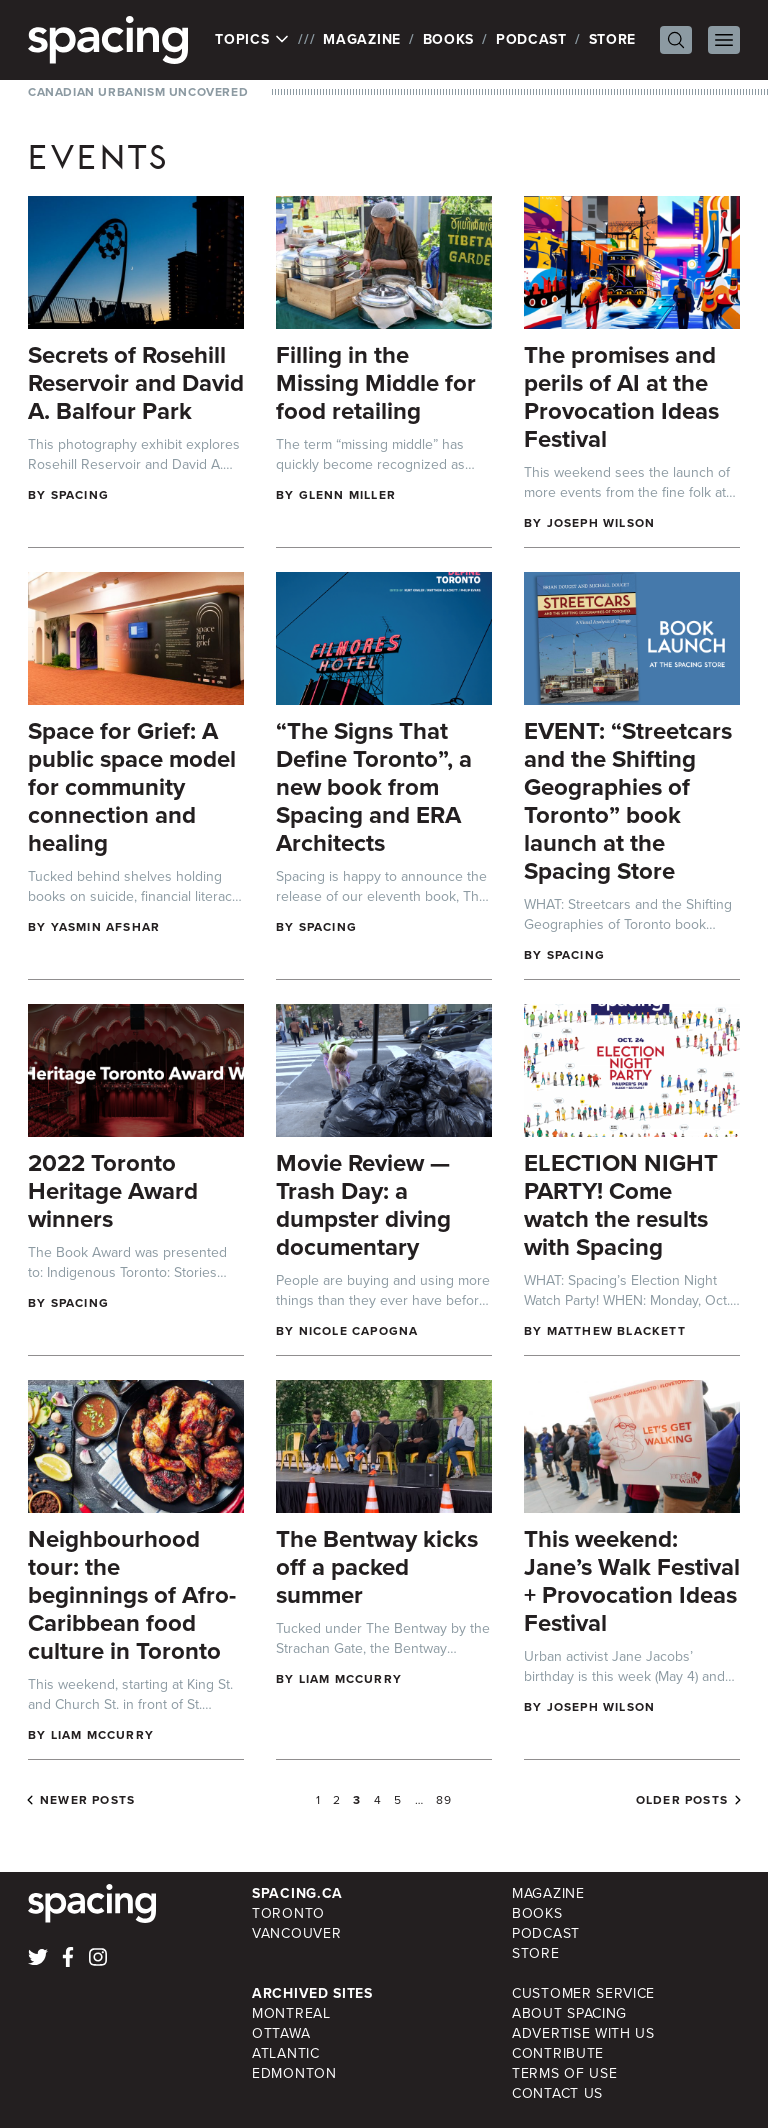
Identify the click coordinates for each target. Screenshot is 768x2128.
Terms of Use (564, 2073)
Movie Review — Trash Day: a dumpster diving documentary (363, 1205)
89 (444, 1800)
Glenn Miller (347, 495)
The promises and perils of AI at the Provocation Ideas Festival (621, 397)
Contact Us (557, 2093)
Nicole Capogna (359, 1331)
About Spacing (569, 2013)
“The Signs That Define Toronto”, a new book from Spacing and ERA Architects (374, 787)
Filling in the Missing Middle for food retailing (376, 383)
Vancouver (296, 1933)
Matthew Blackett (616, 1331)
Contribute (558, 2053)
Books (449, 39)
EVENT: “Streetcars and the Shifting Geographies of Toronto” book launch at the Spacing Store (628, 801)
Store (613, 39)
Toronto (288, 1913)
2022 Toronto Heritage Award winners (113, 1191)
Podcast (531, 39)
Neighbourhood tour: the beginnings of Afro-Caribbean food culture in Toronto (132, 1595)
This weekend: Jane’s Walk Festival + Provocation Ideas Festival (632, 1581)
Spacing (80, 495)
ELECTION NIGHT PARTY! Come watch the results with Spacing (621, 1205)
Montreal (291, 2013)
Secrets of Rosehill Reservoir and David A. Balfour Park (136, 383)
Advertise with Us (583, 2033)
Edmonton (294, 2073)
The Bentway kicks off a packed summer (377, 1567)
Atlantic (286, 2053)
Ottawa (281, 2033)
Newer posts (87, 1800)
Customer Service (583, 1993)
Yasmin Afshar (106, 927)
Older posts (682, 1800)
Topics (252, 40)
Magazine (362, 39)
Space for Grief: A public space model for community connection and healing (132, 787)
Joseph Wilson (601, 523)
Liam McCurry (102, 1735)
